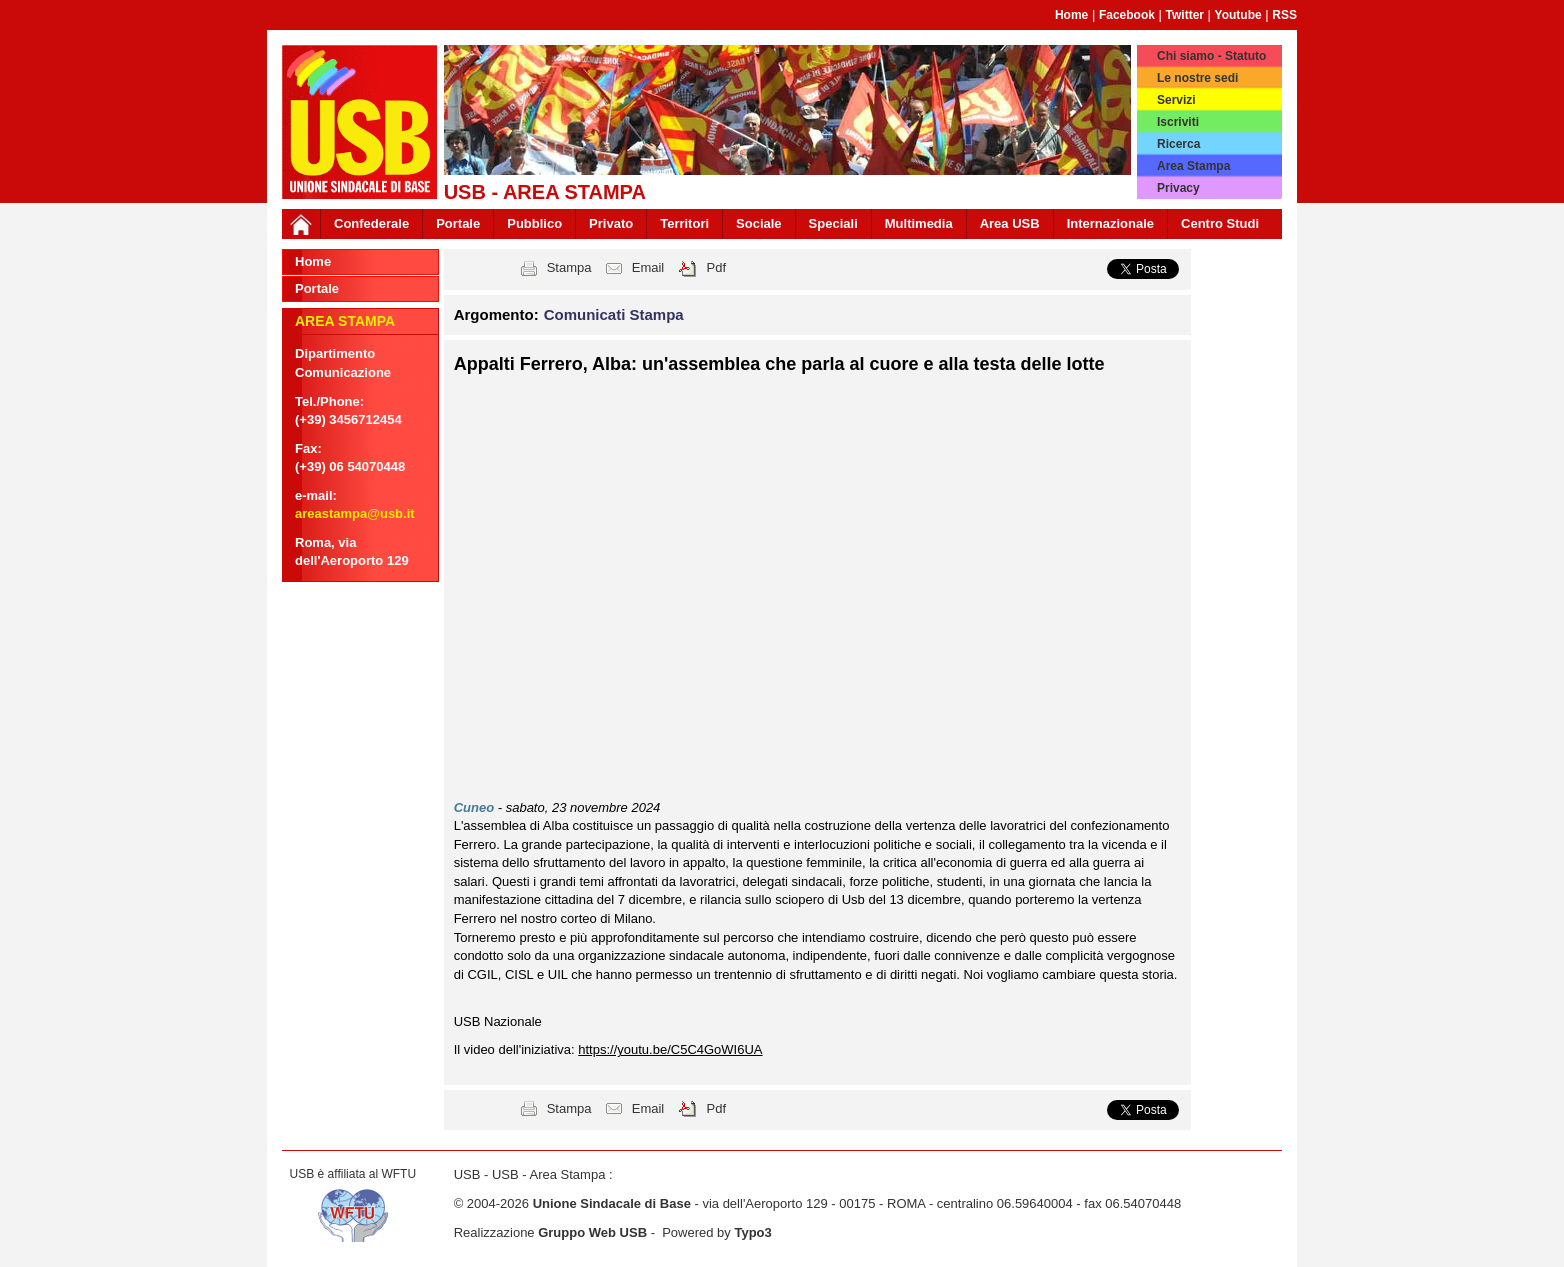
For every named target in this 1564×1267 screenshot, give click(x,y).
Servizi (1176, 100)
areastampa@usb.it (355, 513)
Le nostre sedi (1197, 78)
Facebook (1127, 15)
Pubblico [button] (534, 223)
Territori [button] (684, 223)
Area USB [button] (1010, 223)
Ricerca (1178, 144)
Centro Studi (1220, 223)
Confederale (371, 223)
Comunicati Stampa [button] (614, 314)
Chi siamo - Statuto (1211, 56)
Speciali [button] (833, 223)
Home (1071, 15)
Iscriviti (1178, 122)
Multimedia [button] (919, 223)
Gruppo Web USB (592, 1232)
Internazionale (1110, 223)
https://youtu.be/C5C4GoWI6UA (670, 1049)
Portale (458, 223)
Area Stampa (1193, 166)
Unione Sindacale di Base (612, 1203)
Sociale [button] (759, 223)
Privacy (1178, 188)
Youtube (1238, 15)
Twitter (1185, 15)
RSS (1284, 15)
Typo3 (752, 1232)
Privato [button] (611, 223)
